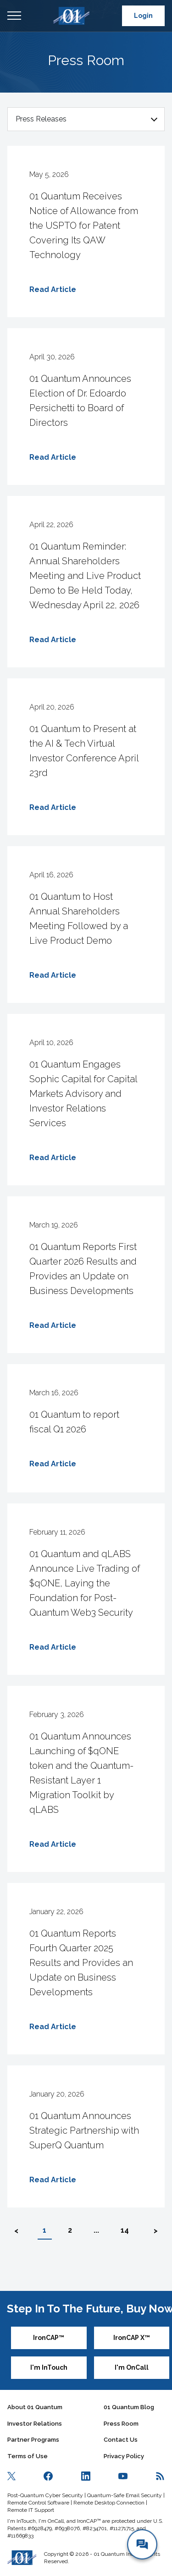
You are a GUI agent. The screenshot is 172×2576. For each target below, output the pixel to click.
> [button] (156, 2230)
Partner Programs (33, 2439)
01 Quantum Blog (129, 2407)
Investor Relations (34, 2423)
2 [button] (70, 2230)
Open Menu (14, 16)
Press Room (121, 2423)
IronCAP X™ (131, 2337)
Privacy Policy (124, 2456)
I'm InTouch (48, 2367)
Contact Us (121, 2439)
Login (143, 15)
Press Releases (41, 119)
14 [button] (125, 2230)
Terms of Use (27, 2456)
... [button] (96, 2230)
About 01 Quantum (34, 2407)
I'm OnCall (132, 2367)
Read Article (52, 289)
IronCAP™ (48, 2337)
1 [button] (44, 2230)
